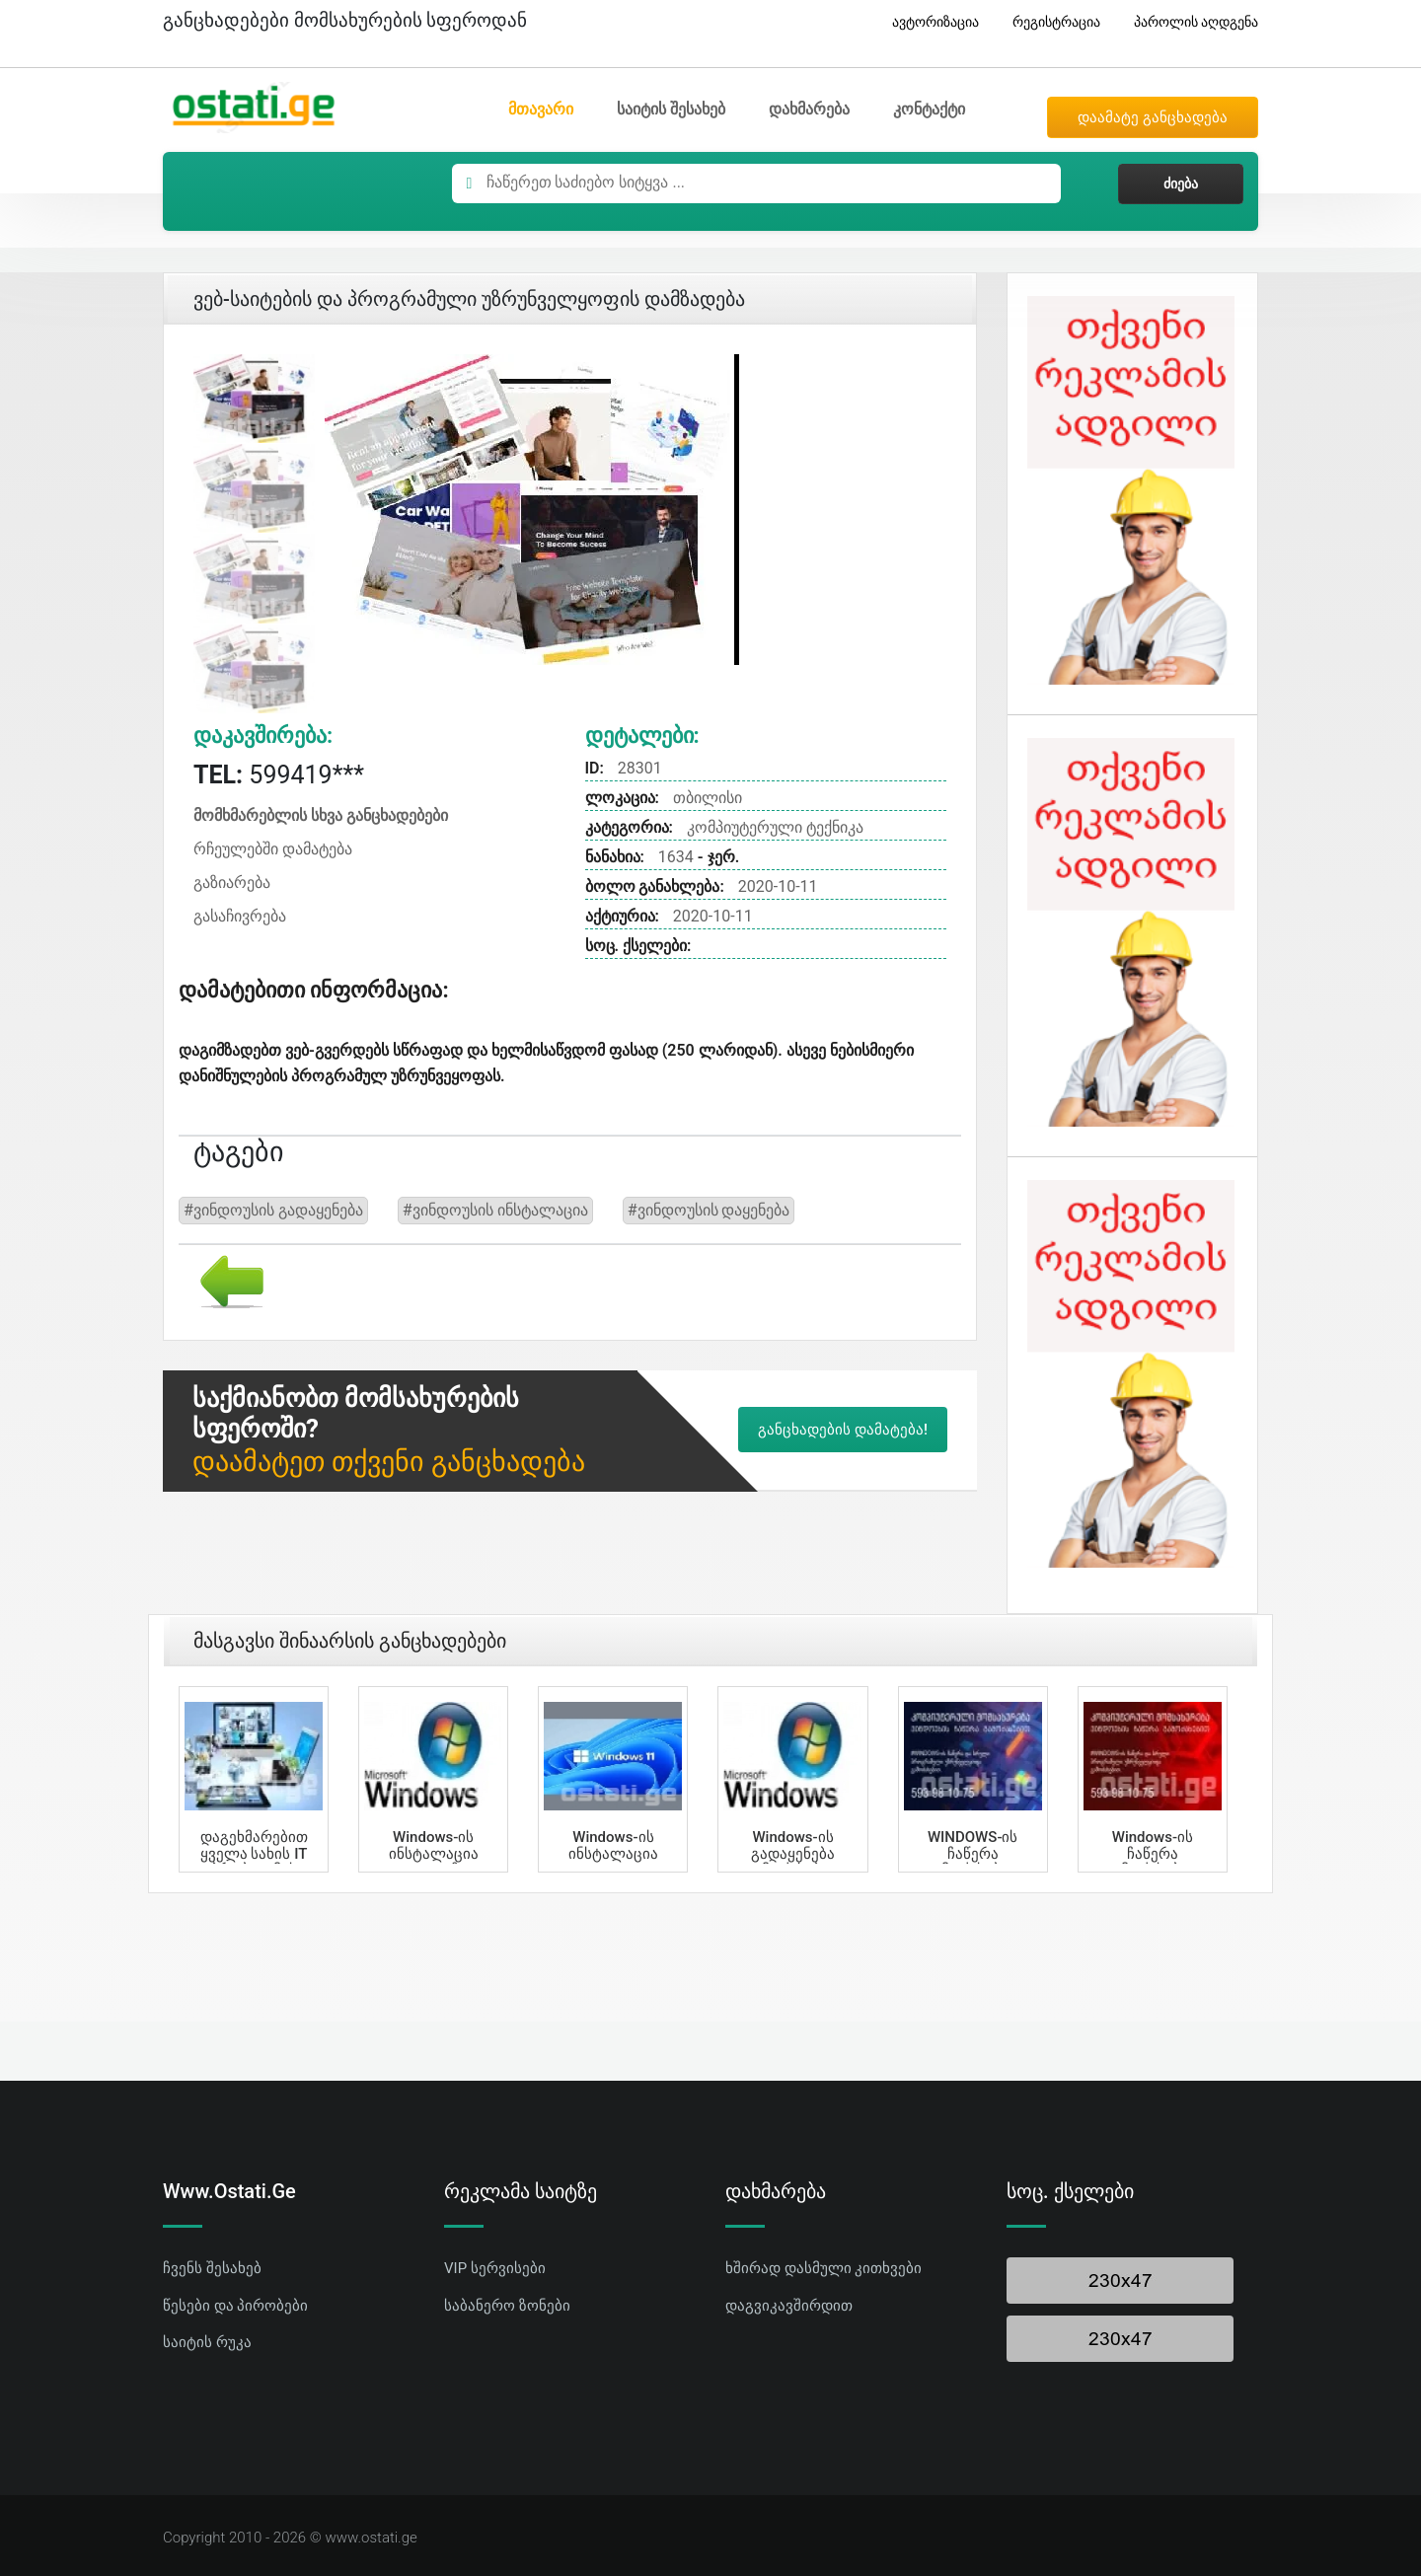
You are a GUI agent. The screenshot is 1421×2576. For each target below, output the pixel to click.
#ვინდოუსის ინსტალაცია (495, 1210)
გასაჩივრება (239, 916)
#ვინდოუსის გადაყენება (273, 1210)
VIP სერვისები (495, 2268)
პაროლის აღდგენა (1188, 22)
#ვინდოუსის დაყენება (709, 1210)
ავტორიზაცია (928, 22)
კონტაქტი (929, 109)
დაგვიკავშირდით (789, 2306)
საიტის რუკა (207, 2342)
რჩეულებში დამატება (272, 849)
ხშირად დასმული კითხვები (823, 2268)
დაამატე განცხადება (1153, 117)
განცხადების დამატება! (843, 1429)
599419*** (278, 775)
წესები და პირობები (235, 2306)
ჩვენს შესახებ (212, 2268)
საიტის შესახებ (671, 109)
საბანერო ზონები (507, 2306)
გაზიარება (231, 882)
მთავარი (540, 109)
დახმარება (809, 109)
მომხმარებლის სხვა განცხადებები (320, 815)
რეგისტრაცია (1049, 22)
